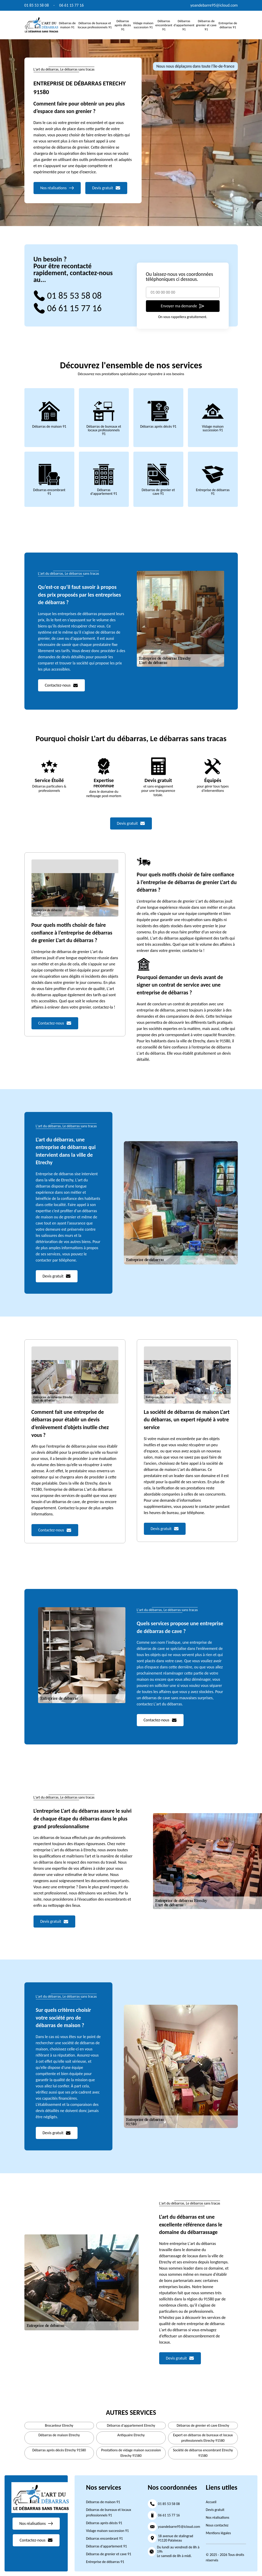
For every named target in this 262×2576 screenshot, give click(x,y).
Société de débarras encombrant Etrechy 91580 (203, 2453)
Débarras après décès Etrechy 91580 (59, 2450)
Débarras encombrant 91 (163, 25)
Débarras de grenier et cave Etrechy (203, 2425)
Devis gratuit (215, 2510)
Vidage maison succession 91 (143, 25)
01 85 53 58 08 (36, 5)
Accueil (211, 2502)
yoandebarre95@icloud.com (214, 5)
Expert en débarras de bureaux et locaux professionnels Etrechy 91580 (203, 2438)
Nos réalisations (217, 2517)
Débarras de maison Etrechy (59, 2435)
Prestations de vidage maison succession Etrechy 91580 (131, 2453)
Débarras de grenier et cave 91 (206, 25)
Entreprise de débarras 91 (228, 25)
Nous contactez (217, 2525)
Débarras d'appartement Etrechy (131, 2425)
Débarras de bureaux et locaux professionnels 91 (95, 25)
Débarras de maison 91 (67, 25)
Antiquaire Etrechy (131, 2435)
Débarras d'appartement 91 (184, 25)
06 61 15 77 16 (71, 5)
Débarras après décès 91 (122, 25)
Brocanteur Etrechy (59, 2425)
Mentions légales (218, 2533)
